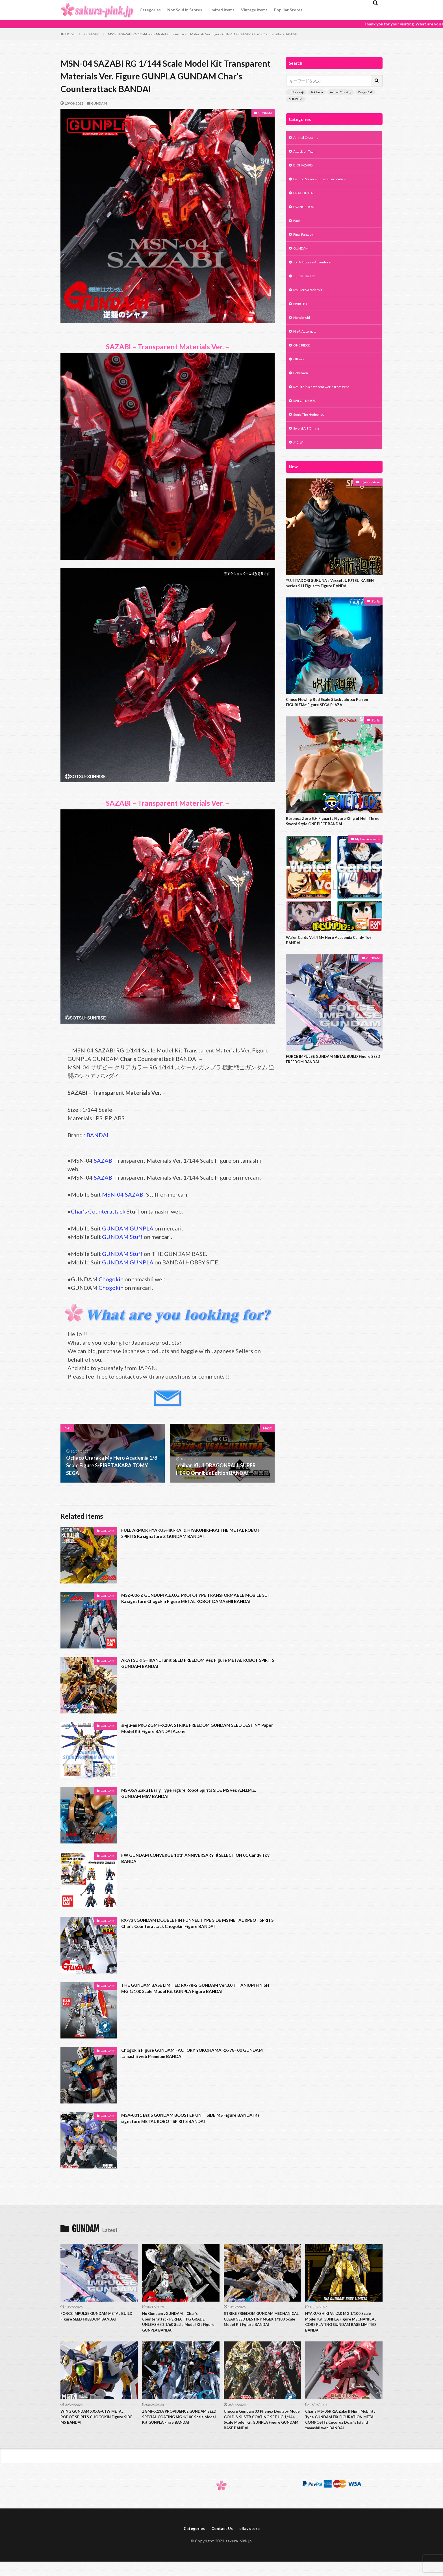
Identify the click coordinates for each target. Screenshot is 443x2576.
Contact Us (222, 2542)
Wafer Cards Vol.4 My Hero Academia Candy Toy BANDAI (333, 966)
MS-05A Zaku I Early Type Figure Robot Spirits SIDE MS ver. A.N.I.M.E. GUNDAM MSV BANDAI (188, 1794)
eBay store (251, 2542)
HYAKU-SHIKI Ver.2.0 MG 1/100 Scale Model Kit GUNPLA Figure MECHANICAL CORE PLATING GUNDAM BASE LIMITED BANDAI (342, 2323)
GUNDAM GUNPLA (127, 1228)
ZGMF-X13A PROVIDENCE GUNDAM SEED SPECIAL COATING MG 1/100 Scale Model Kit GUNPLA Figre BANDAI (179, 2425)
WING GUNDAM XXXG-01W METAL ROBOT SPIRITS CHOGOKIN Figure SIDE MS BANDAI (96, 2421)
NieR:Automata (307, 343)
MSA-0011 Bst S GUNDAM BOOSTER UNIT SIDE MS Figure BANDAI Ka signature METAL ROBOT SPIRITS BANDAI (188, 2119)
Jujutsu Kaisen (306, 285)
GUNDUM (295, 99)
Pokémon (317, 92)
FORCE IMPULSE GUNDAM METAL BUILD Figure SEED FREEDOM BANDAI (334, 1086)
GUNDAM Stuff (122, 1236)
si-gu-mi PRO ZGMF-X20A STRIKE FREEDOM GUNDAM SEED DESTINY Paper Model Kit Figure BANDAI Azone (191, 1729)
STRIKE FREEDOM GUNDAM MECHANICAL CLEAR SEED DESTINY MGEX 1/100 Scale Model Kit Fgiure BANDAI (260, 2323)
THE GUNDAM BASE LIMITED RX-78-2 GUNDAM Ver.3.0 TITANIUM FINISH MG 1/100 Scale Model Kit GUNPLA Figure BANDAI (191, 1993)
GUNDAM (91, 34)
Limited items (221, 9)
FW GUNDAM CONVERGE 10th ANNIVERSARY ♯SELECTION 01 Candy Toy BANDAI (195, 1859)
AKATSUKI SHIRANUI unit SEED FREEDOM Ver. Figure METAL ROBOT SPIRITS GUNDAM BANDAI (192, 1664)
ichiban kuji (296, 92)
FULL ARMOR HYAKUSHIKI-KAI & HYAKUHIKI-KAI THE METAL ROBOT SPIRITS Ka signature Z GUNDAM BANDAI (194, 1534)
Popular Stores (288, 9)
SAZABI (104, 1160)
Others (299, 373)
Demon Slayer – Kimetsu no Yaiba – (324, 182)
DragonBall (365, 92)
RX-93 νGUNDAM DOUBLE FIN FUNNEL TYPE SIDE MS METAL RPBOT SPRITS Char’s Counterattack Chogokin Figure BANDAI (193, 1924)
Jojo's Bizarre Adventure (314, 270)
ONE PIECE (303, 358)
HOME (70, 34)
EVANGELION (306, 211)
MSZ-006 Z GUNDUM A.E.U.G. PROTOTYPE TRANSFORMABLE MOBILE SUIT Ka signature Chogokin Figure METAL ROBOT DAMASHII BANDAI (193, 1603)
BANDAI (97, 1135)
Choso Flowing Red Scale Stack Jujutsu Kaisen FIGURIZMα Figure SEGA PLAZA (331, 724)
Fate (297, 226)
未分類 (299, 461)
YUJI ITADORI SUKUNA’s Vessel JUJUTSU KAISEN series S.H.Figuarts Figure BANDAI (334, 604)
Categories (150, 9)
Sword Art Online (308, 446)
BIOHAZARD (305, 167)
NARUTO (301, 314)
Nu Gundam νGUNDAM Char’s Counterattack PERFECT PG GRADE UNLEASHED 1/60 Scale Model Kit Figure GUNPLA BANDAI (178, 2323)
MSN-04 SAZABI (123, 1194)
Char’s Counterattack (98, 1211)
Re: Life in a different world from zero (325, 402)
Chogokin (111, 1279)
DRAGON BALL (307, 196)
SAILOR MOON (307, 417)
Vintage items (254, 9)
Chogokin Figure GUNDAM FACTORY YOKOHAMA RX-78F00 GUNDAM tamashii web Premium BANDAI (191, 2054)
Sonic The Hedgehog (312, 432)
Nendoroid (302, 329)
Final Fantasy (304, 241)
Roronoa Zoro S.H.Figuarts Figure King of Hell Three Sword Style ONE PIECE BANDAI (330, 845)
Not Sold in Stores (184, 9)
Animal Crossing (340, 92)
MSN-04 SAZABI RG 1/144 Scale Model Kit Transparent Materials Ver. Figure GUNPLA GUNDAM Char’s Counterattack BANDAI (202, 34)
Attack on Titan (307, 152)
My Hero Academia (309, 299)
